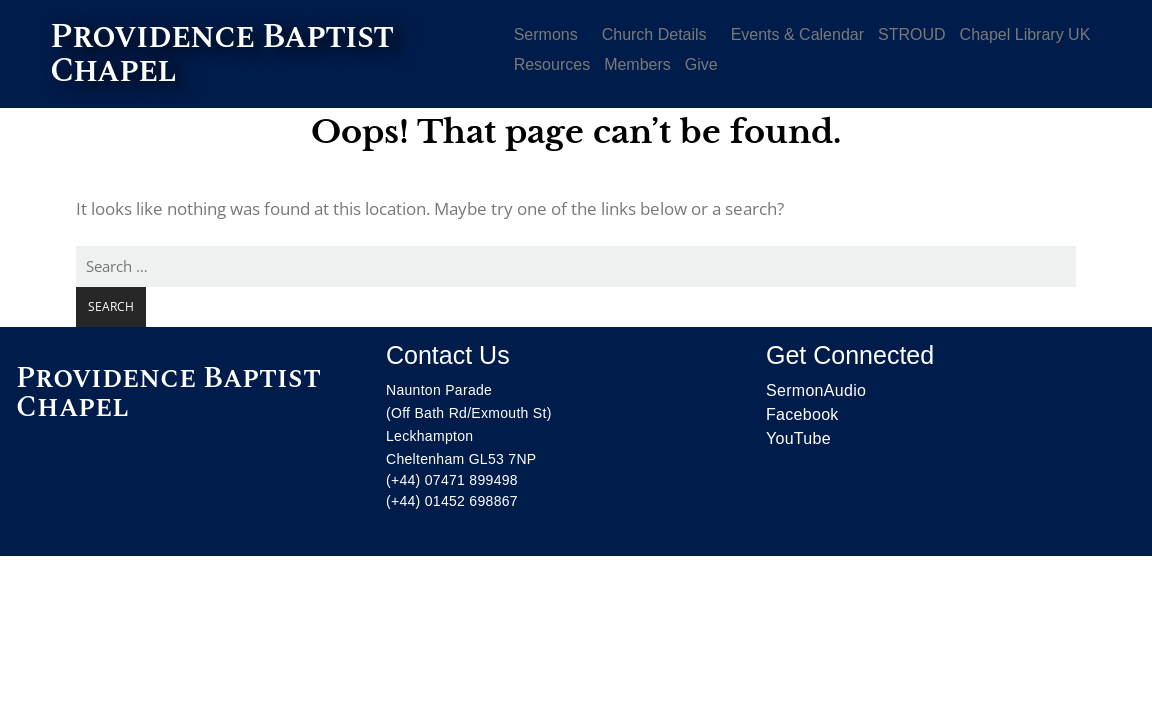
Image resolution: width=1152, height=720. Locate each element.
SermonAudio (816, 390)
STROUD (912, 34)
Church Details (654, 34)
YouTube (798, 438)
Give (701, 64)
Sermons (546, 34)
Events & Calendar (797, 34)
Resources (552, 64)
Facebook (802, 414)
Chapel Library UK (1025, 34)
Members (637, 64)
